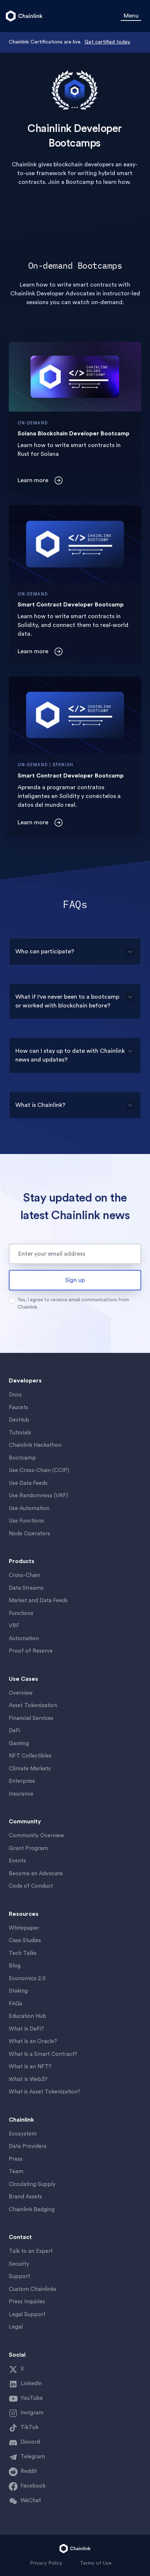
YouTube (31, 2398)
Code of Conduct (31, 1886)
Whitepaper (24, 1928)
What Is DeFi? (26, 2029)
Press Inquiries (27, 2301)
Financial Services (31, 1718)
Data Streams (26, 1588)
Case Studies (25, 1940)
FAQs (15, 2003)
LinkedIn (31, 2383)
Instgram (32, 2413)
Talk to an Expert (31, 2251)
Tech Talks (23, 1953)
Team (16, 2171)
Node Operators (29, 1533)
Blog (14, 1965)
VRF (14, 1626)
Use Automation (29, 1508)
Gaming (19, 1743)
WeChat (30, 2500)
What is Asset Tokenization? (44, 2092)
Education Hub (27, 2016)
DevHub (19, 1420)
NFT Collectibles (30, 1756)
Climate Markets (30, 1768)
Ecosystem (23, 2134)
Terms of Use (96, 2563)
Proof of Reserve (31, 1651)
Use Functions (26, 1521)
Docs (15, 1394)
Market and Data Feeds (38, 1600)
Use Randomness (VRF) (38, 1495)
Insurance (21, 1794)
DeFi (14, 1730)
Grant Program (28, 1848)
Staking (18, 1991)
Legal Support (27, 2314)
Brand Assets (25, 2196)
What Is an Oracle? (33, 2041)
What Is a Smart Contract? (43, 2054)
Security (19, 2264)
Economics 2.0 (27, 1978)
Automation (24, 1638)
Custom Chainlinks (32, 2289)
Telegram (32, 2456)
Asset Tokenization (33, 1705)
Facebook (32, 2486)
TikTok (29, 2427)
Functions (21, 1613)
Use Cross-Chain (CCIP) (39, 1470)
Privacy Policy (46, 2563)
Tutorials (20, 1432)
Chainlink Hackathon (35, 1445)
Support (19, 2276)
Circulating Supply (32, 2184)
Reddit (28, 2471)
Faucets (18, 1407)
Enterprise (22, 1781)
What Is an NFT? (30, 2066)
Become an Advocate (36, 1873)
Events (17, 1861)
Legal (16, 2327)
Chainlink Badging (32, 2209)
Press (16, 2159)
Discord (30, 2442)
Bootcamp (22, 1458)
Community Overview (36, 1835)
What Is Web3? (28, 2079)
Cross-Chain (24, 1575)
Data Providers (27, 2146)
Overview (21, 1693)
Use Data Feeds (28, 1483)
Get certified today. (107, 42)
